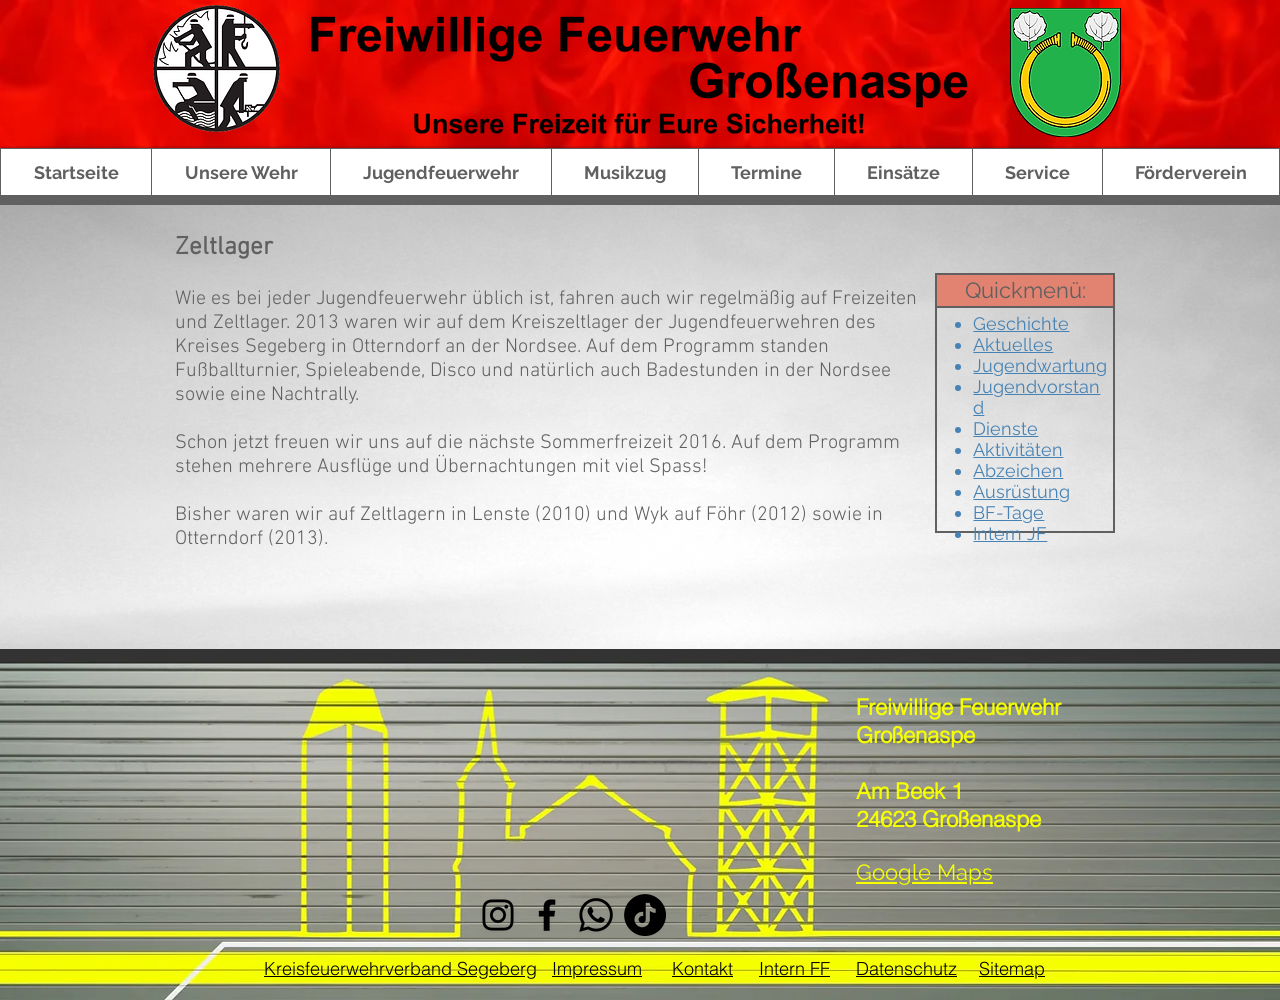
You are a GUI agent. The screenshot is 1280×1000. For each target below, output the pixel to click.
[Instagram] (498, 915)
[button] (240, 172)
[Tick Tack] (645, 915)
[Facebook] (547, 915)
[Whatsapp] (596, 915)
